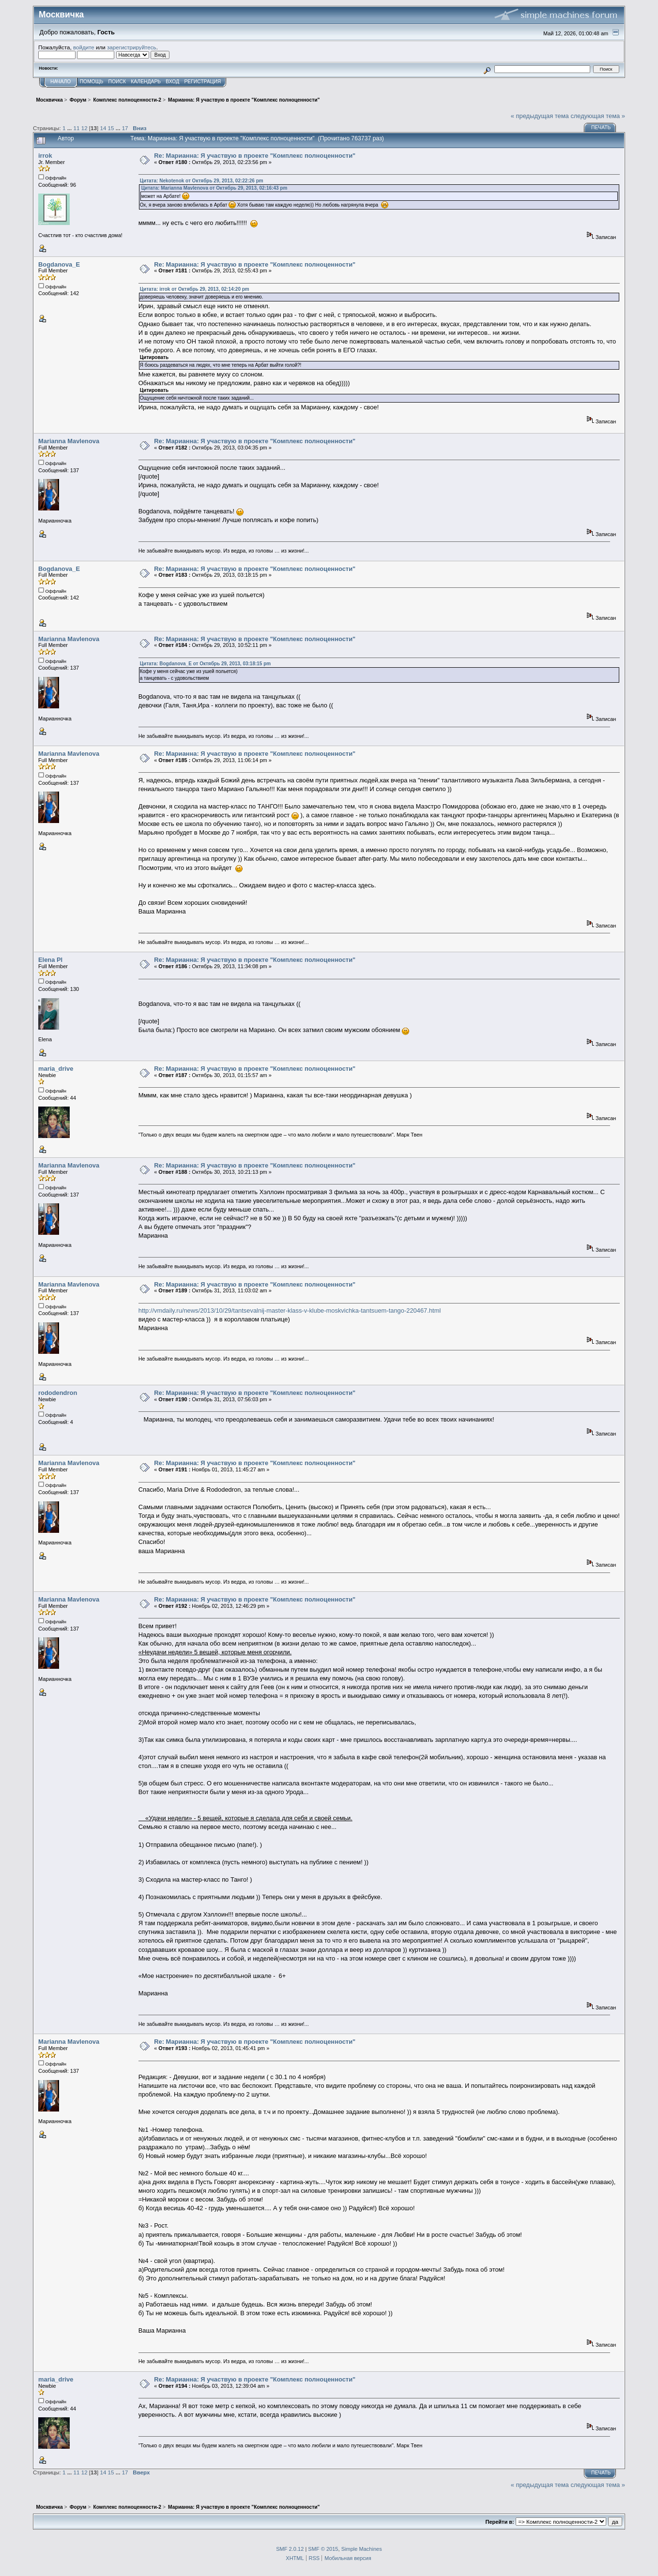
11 (77, 128)
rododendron (57, 1392)
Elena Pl (50, 959)
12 (84, 128)
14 (103, 128)
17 (125, 128)
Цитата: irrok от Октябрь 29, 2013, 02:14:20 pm (194, 289)
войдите (83, 47)
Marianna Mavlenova (68, 441)
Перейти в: (500, 2522)
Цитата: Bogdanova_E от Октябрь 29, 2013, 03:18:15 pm (205, 663)
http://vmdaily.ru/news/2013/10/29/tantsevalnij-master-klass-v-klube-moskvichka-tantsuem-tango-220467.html (289, 1310)
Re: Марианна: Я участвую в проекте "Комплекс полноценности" (254, 155)
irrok (45, 155)
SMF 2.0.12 (290, 2549)
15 (111, 128)
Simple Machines (361, 2549)
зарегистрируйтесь (131, 47)
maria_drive (55, 1068)
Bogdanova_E (59, 264)
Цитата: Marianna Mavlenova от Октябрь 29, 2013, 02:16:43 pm (214, 188)
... (70, 128)
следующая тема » (597, 116)
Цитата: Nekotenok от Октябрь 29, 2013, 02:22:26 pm (201, 180)
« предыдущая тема (540, 116)
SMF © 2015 (323, 2549)
